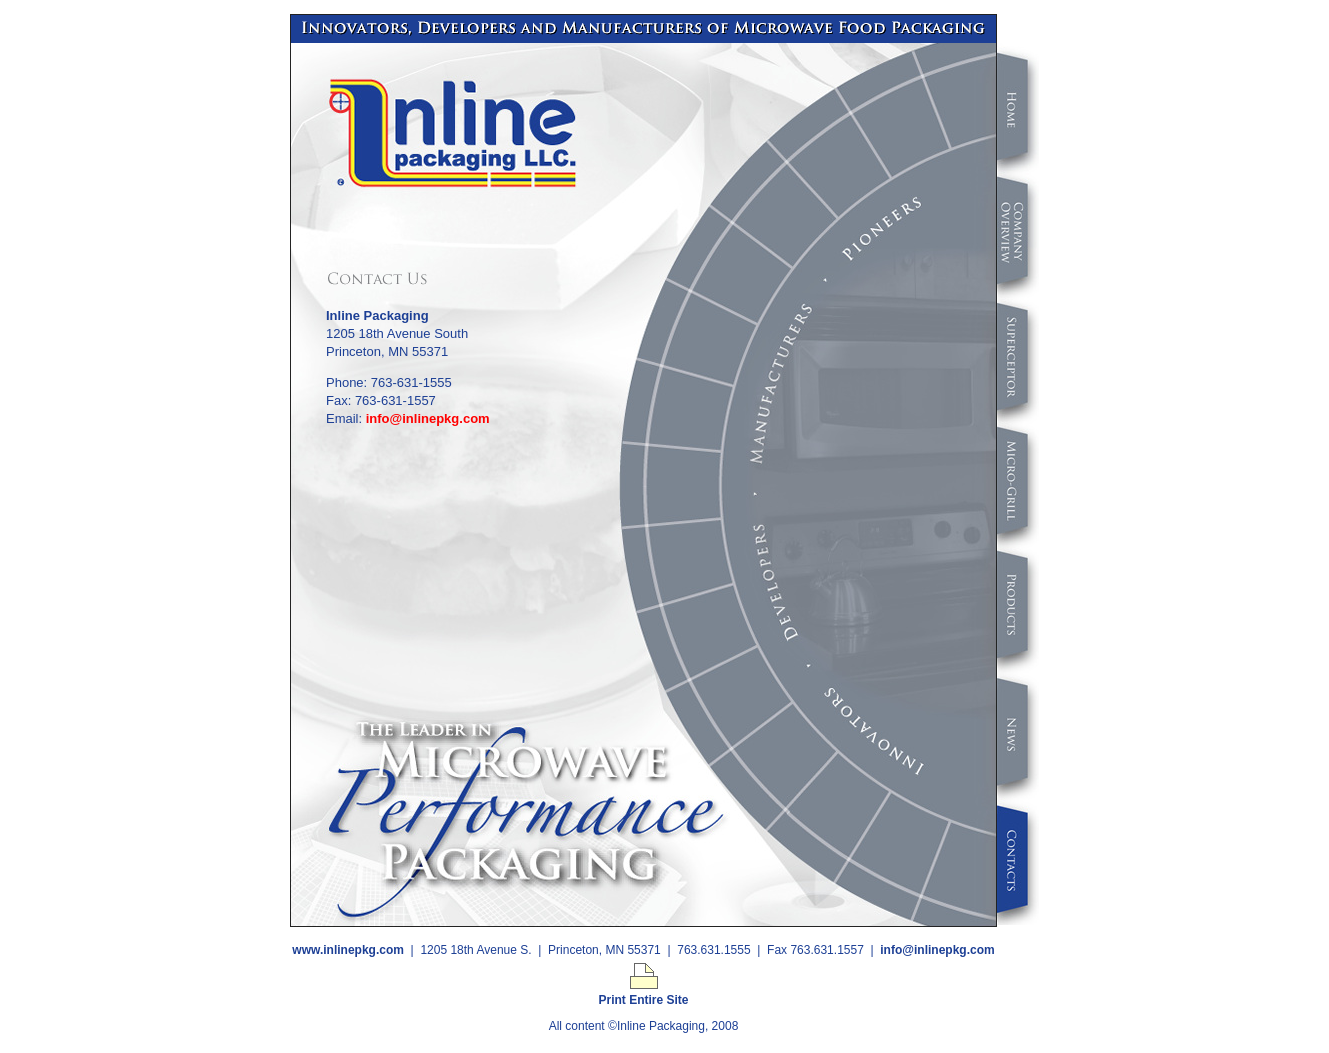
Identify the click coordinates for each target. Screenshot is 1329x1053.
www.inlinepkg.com (348, 950)
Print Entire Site (643, 994)
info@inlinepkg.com (428, 418)
